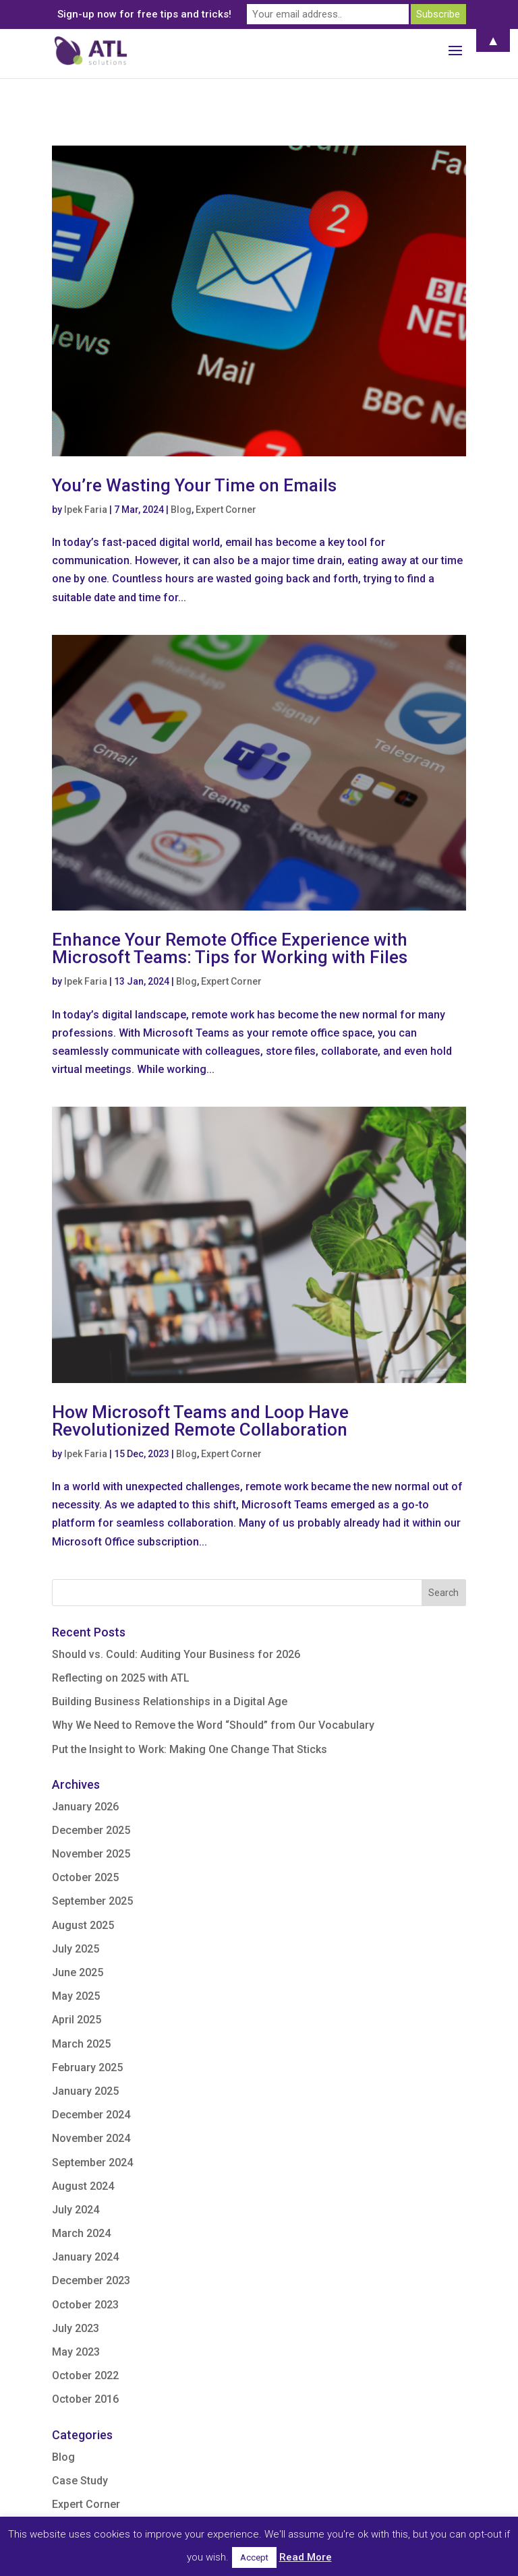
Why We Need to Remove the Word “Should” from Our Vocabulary (214, 1725)
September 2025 (92, 1901)
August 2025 (83, 1925)
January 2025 (85, 2091)
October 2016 (85, 2399)
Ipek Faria (85, 509)
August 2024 (83, 2186)
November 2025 (91, 1853)
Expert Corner (226, 509)
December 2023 (91, 2280)
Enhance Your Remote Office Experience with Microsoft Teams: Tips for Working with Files (229, 948)
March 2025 (81, 2043)
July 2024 (75, 2209)
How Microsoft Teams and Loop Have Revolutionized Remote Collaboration (200, 1421)
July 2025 (75, 1948)
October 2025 (85, 1877)
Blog (181, 509)
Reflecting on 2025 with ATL (121, 1678)
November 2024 (91, 2138)
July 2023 (75, 2328)
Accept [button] (254, 2557)
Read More (305, 2557)
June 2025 (77, 1972)
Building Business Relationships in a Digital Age (171, 1701)
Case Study (80, 2480)
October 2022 (85, 2375)
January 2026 (85, 1806)
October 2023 (85, 2304)
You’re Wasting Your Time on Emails (194, 485)
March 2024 (81, 2233)
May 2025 (76, 1996)
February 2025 (87, 2067)
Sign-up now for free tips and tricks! (144, 14)
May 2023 (76, 2351)
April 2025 (76, 2019)
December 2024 (91, 2114)
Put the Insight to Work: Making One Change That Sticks (191, 1749)
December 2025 (91, 1830)
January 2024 (85, 2256)
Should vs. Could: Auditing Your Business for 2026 (176, 1654)
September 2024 (92, 2162)
